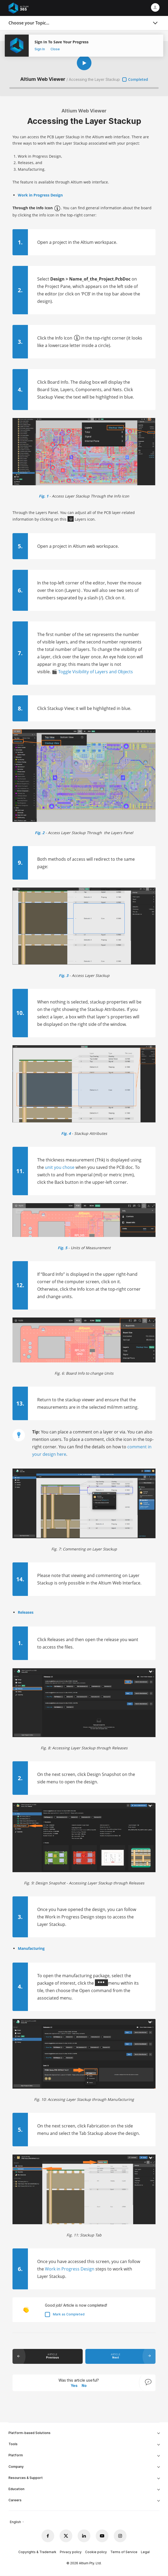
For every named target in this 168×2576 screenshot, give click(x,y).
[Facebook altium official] (47, 2535)
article (52, 2356)
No (84, 2385)
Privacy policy (71, 2552)
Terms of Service (123, 2552)
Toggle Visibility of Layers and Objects (95, 672)
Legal (145, 2552)
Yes (74, 2385)
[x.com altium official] (66, 2535)
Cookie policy (96, 2552)
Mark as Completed (69, 2314)
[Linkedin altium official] (84, 2535)
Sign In (40, 49)
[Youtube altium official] (102, 2535)
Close (55, 49)
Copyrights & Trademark (37, 2552)
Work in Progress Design (69, 2269)
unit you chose (59, 1167)
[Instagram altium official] (120, 2535)
